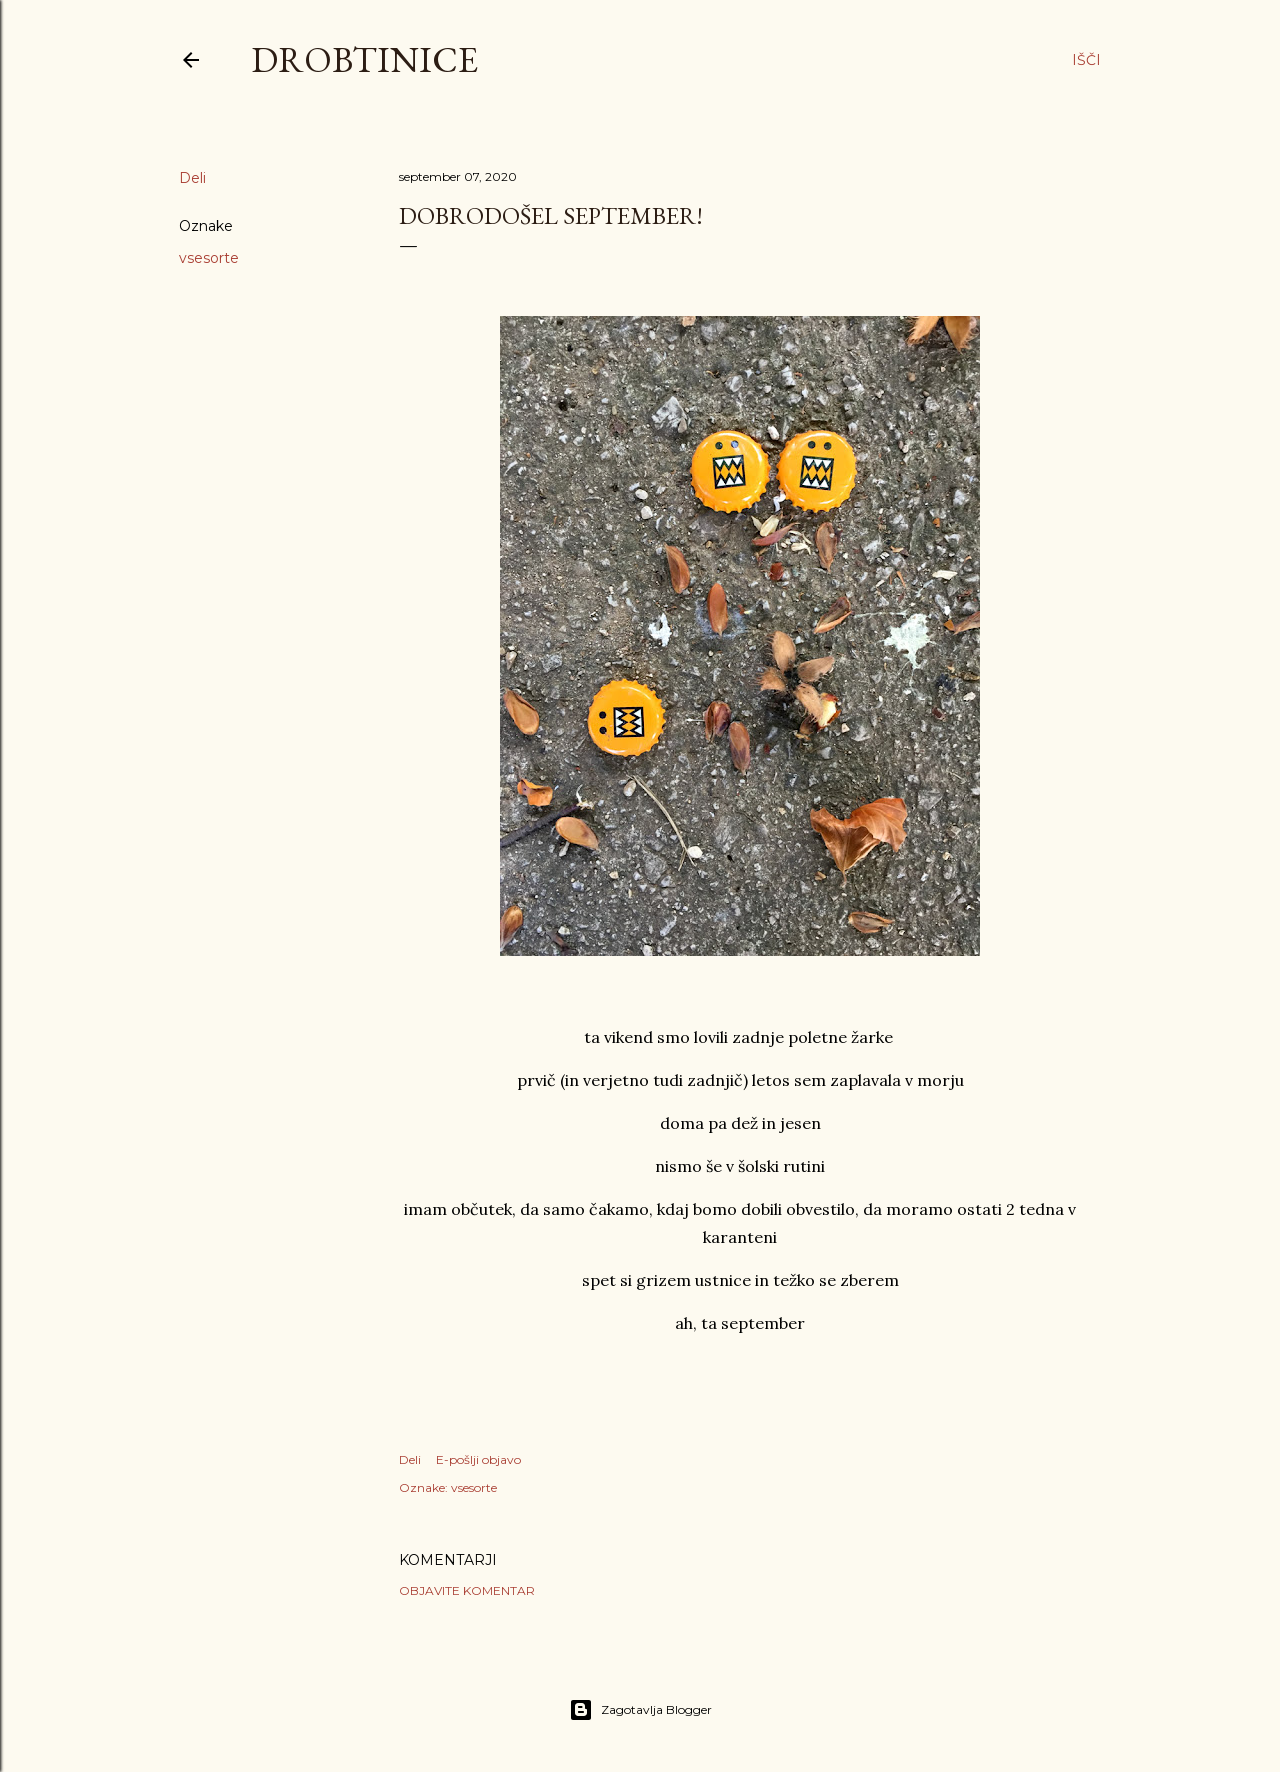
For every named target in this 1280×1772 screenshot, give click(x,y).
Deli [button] (192, 178)
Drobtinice (364, 59)
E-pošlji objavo (478, 1459)
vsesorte (209, 258)
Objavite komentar (467, 1590)
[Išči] (1086, 60)
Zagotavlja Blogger (640, 1710)
